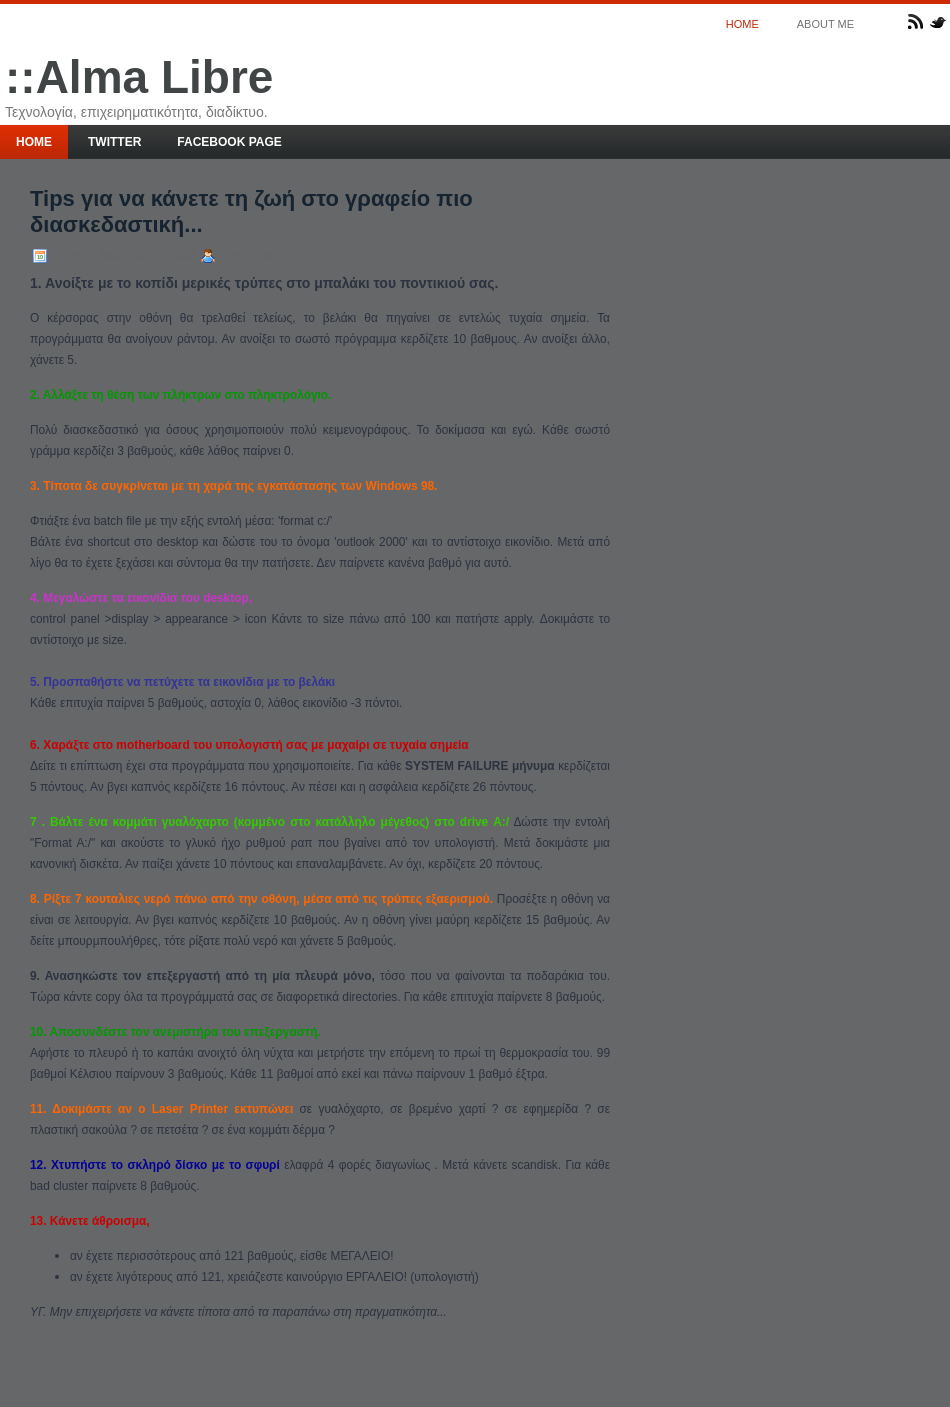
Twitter (114, 142)
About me (825, 24)
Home (742, 24)
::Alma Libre (139, 77)
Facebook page (229, 142)
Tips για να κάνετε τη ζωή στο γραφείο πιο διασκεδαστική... (251, 211)
